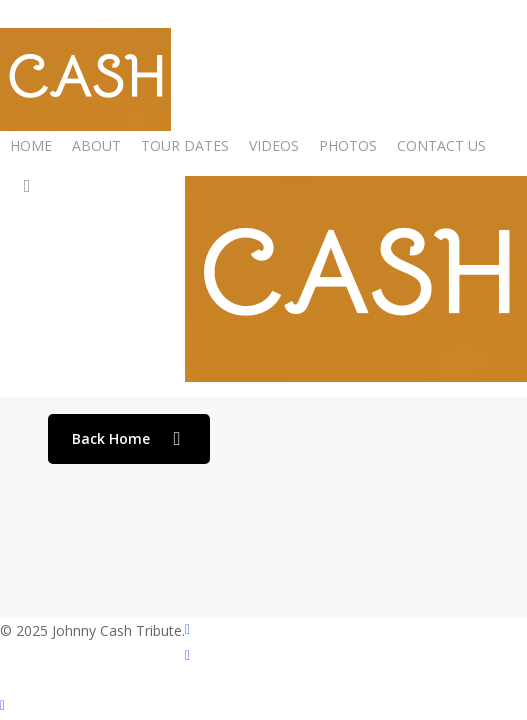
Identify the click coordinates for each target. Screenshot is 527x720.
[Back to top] (263, 707)
